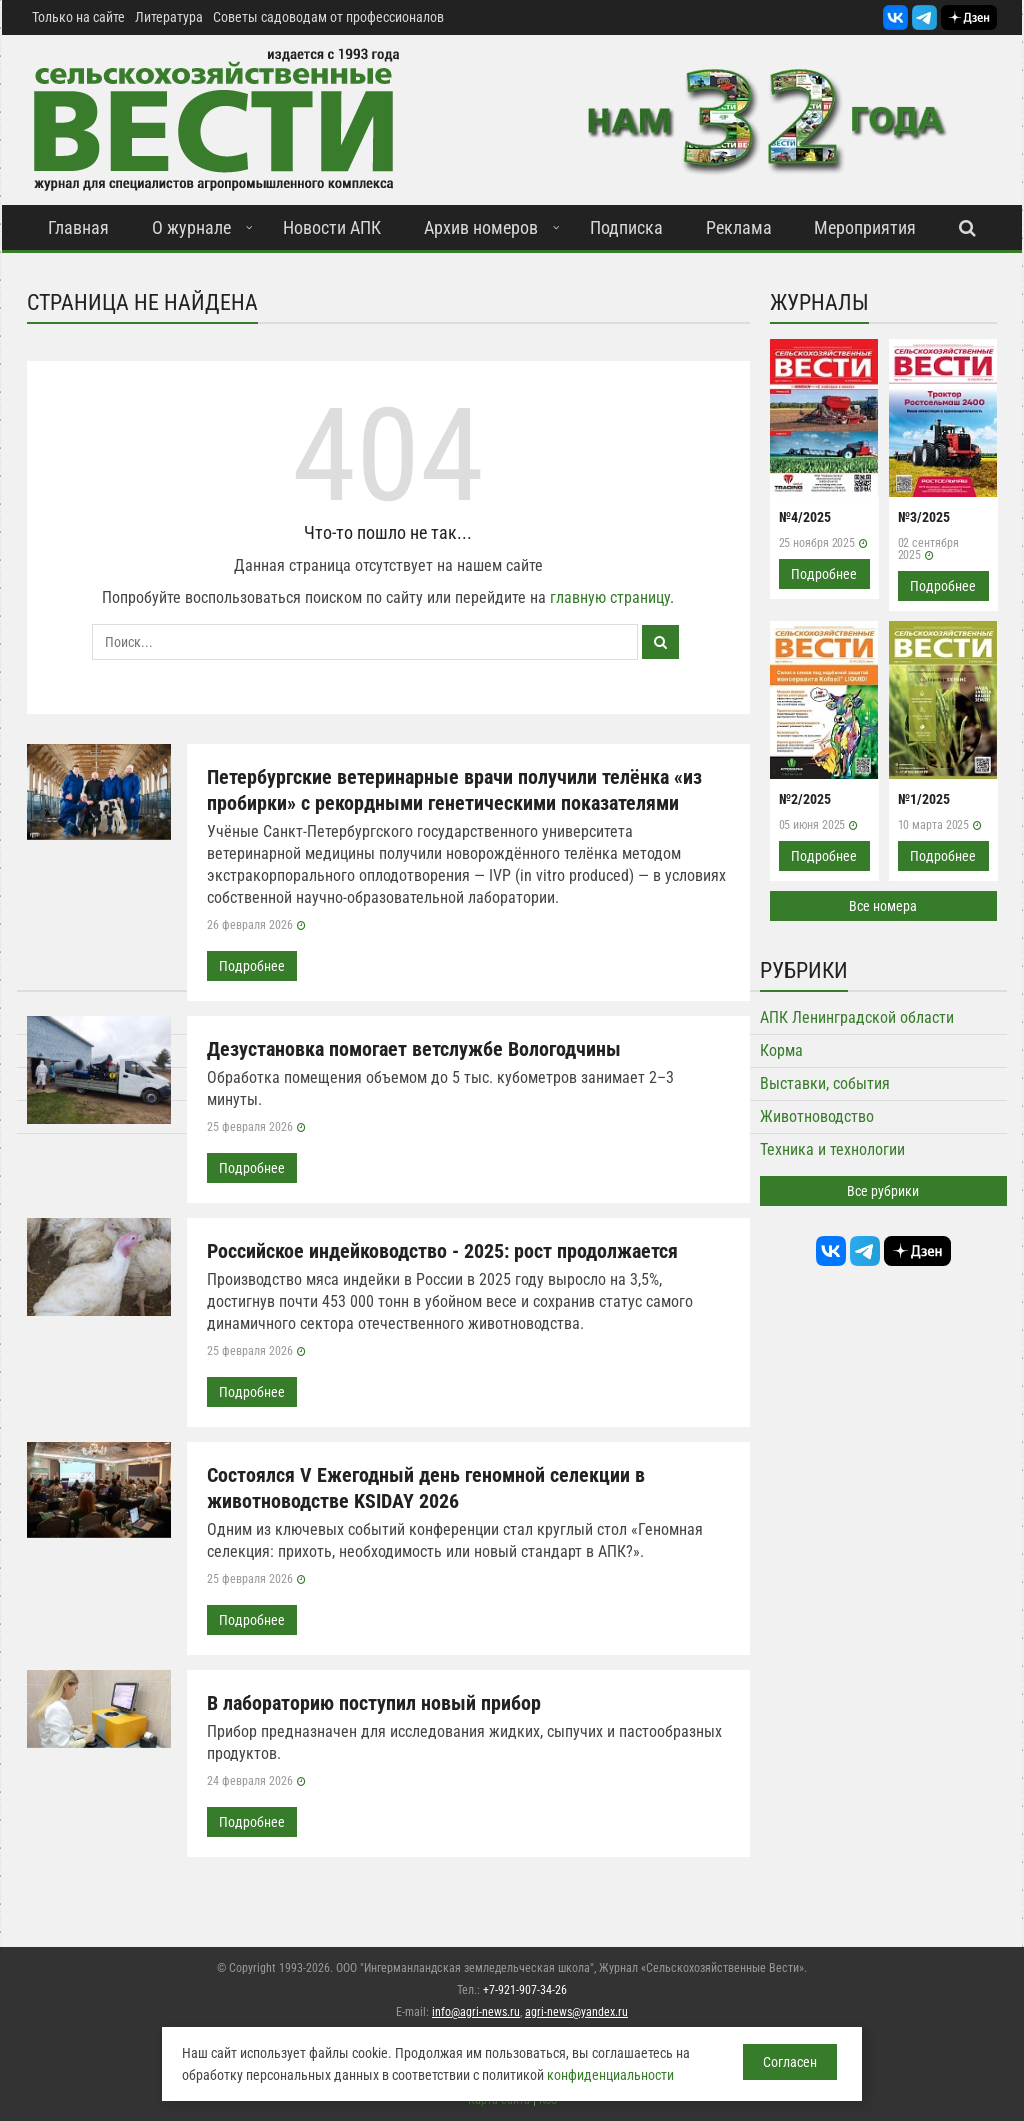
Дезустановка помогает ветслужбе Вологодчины (414, 1049)
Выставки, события (825, 1083)
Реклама (739, 227)
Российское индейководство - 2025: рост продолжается (442, 1251)
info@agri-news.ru (476, 2012)
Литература (169, 17)
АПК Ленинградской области (857, 1017)
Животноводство (817, 1116)
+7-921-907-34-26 (525, 1990)
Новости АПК (332, 227)
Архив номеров (481, 227)
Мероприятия (865, 227)
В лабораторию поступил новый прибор (374, 1703)
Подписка (626, 227)
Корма (781, 1050)
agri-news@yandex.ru (576, 2012)
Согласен (790, 2062)
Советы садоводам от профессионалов (328, 17)
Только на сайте (78, 17)
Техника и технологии (832, 1149)
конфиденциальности (610, 2075)
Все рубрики (883, 1191)
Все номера (883, 906)
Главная (78, 227)
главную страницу (610, 597)
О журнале (191, 227)
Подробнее (252, 966)
